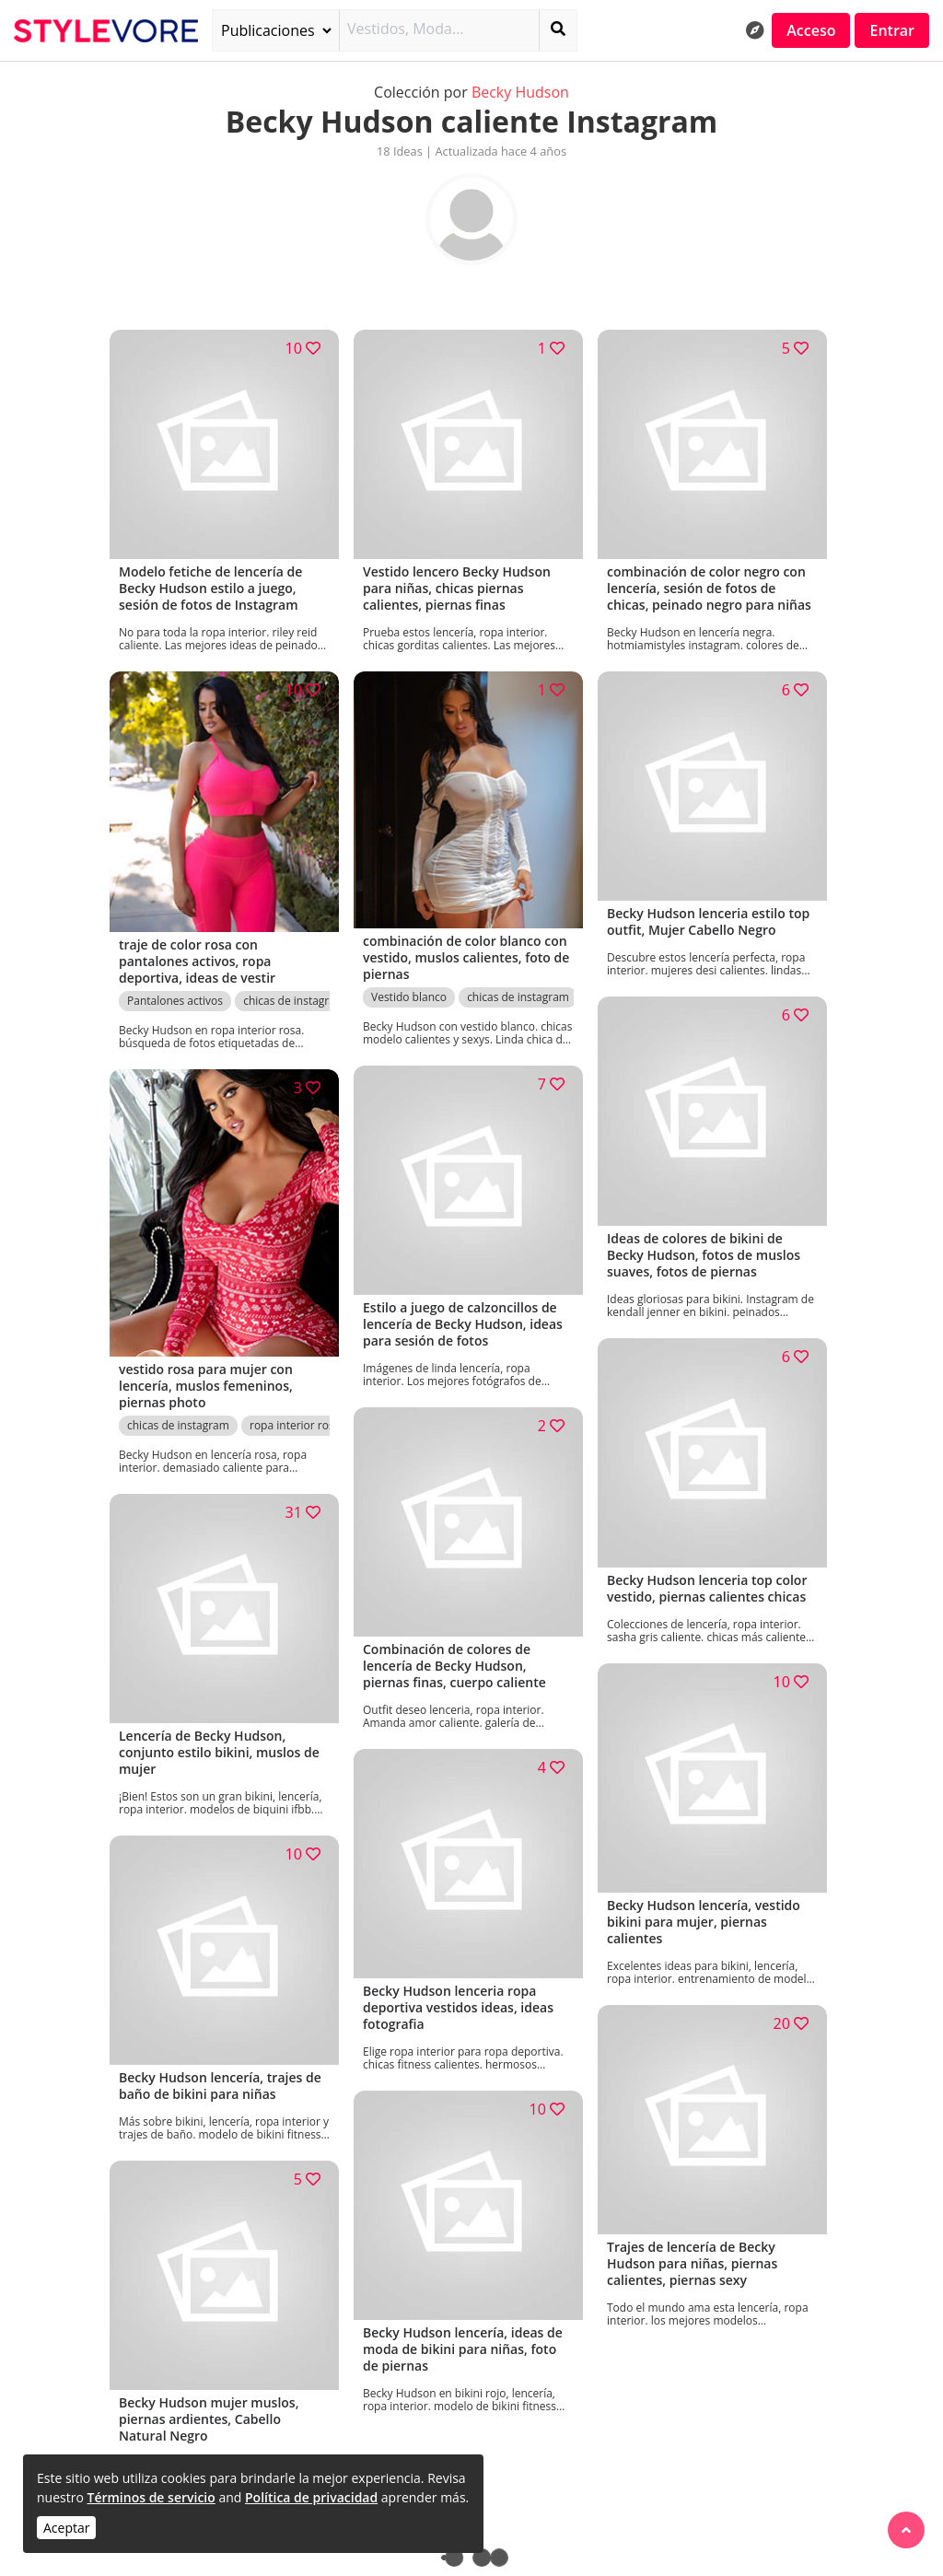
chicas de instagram (294, 1000)
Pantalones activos (175, 1000)
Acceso (810, 30)
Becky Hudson (520, 92)
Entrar (891, 30)
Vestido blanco (409, 997)
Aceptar (66, 2527)
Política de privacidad (311, 2497)
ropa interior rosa (295, 1425)
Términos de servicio (151, 2497)
